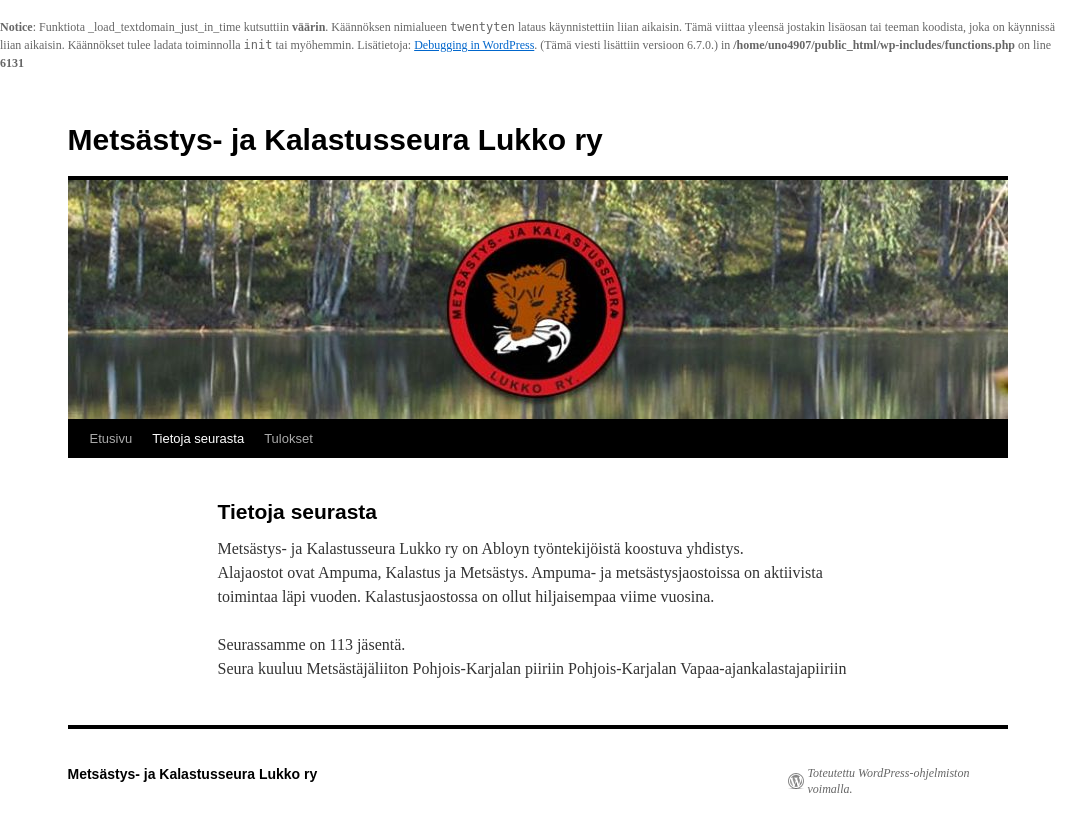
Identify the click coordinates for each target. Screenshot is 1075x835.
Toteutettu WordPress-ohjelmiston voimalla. (889, 781)
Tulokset (288, 438)
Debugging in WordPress (474, 45)
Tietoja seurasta (198, 438)
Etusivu (111, 438)
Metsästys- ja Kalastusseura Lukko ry (335, 139)
